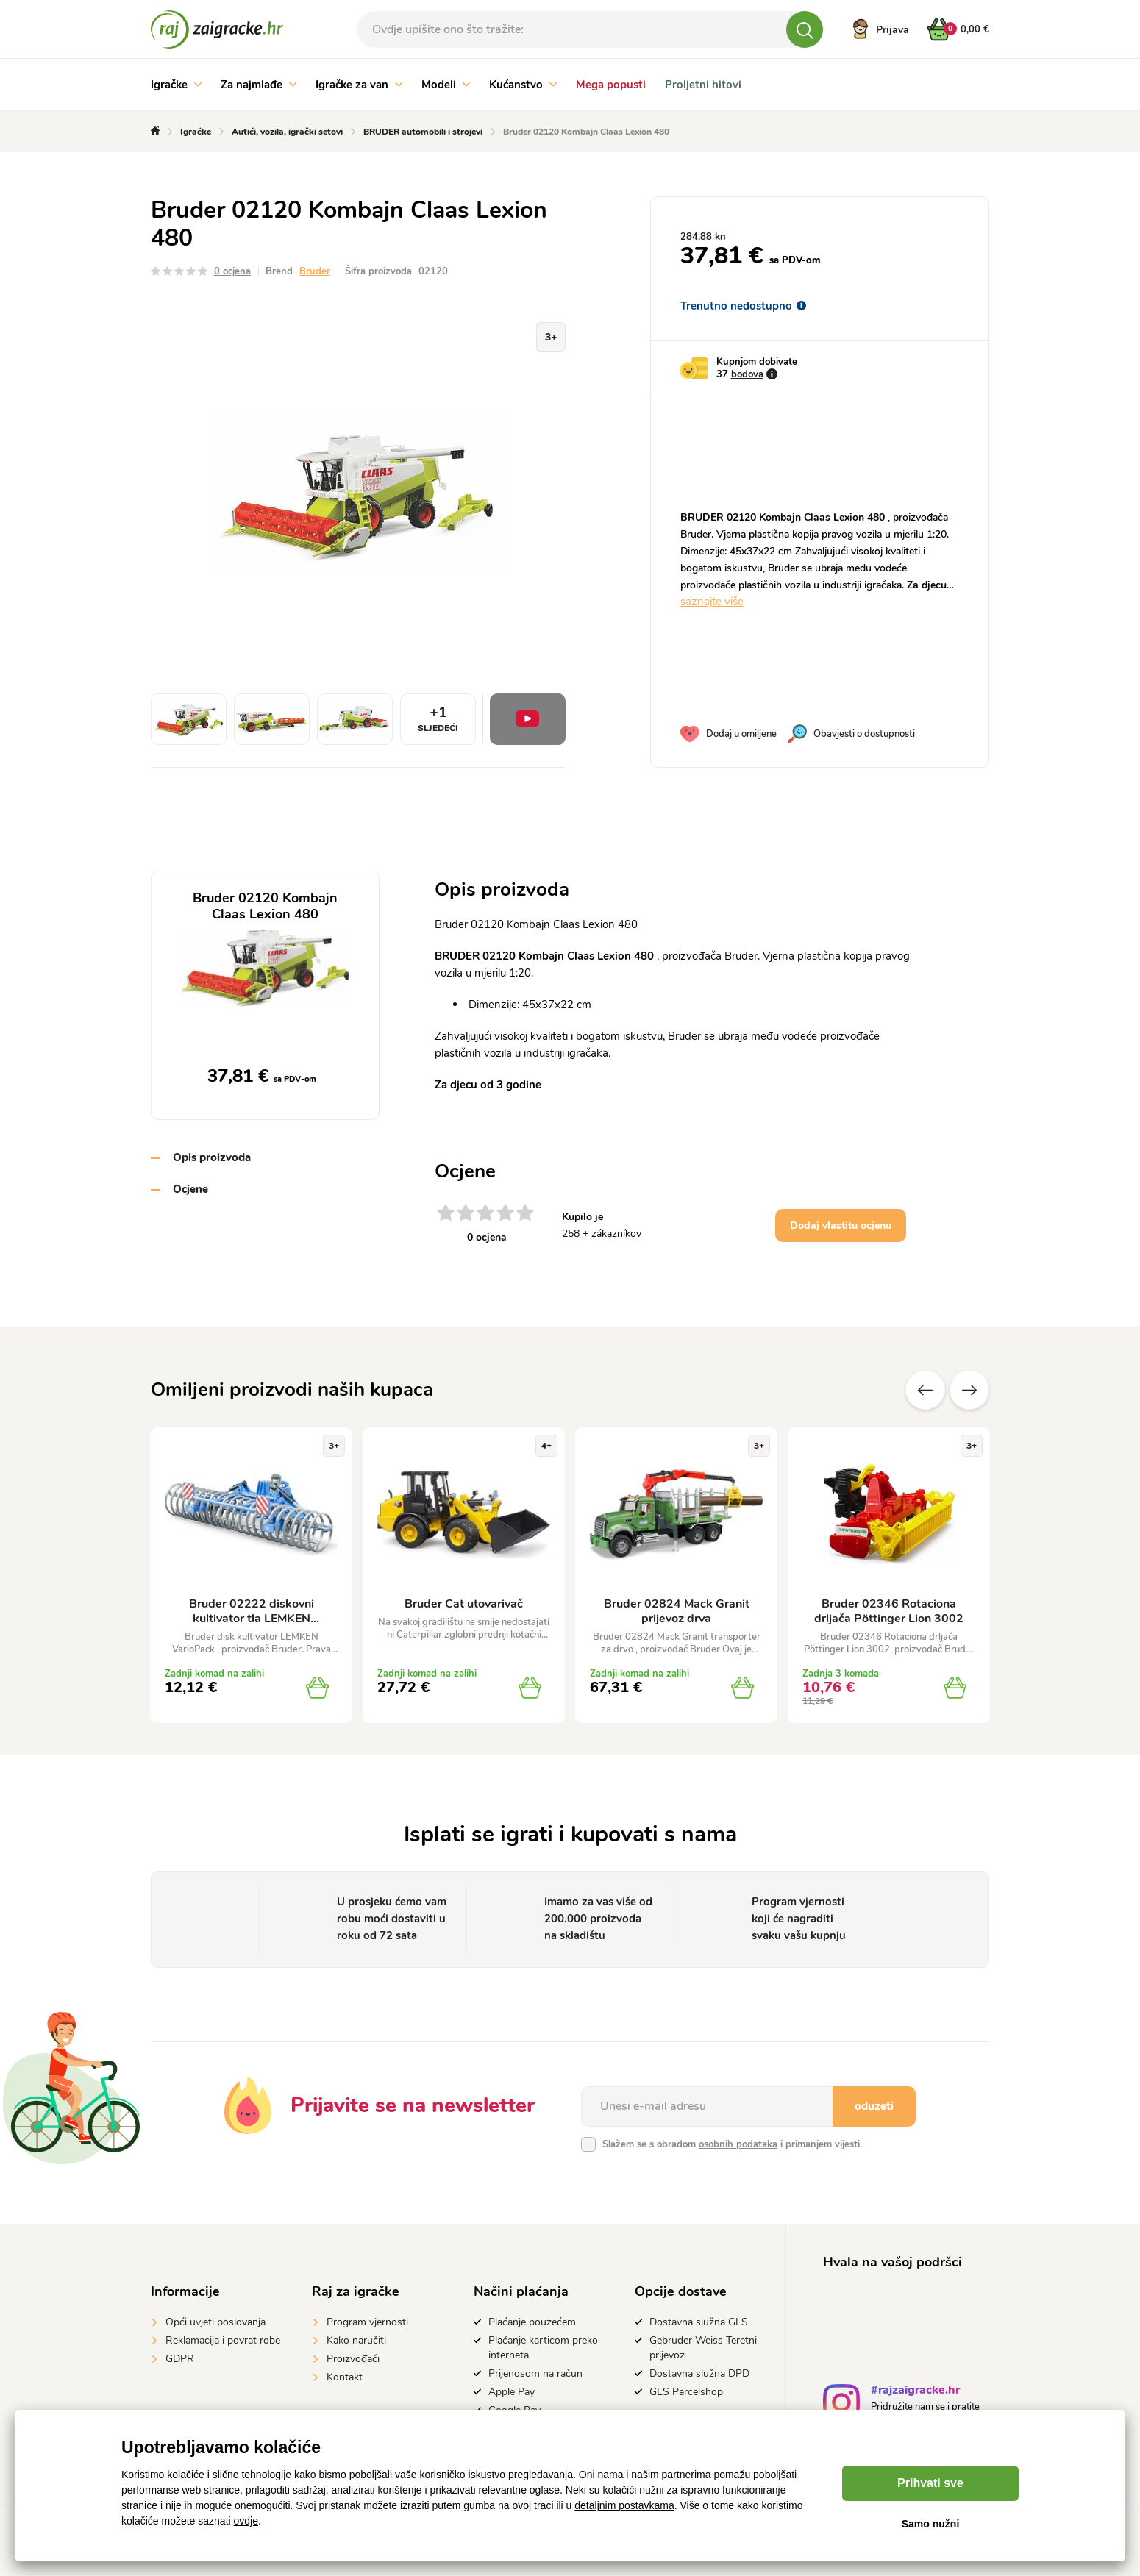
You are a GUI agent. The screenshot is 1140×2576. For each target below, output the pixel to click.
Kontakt (345, 2377)
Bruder (314, 271)
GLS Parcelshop (686, 2392)
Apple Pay (511, 2392)
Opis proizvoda (212, 1157)
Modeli (445, 84)
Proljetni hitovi (703, 84)
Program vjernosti (367, 2322)
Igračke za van (359, 84)
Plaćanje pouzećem (532, 2322)
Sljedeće (969, 1390)
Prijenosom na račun (535, 2373)
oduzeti (874, 2106)
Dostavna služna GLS (698, 2322)
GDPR (179, 2359)
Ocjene (190, 1189)
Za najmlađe (258, 84)
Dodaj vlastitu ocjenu (840, 1225)
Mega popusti (611, 84)
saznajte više (712, 601)
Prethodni (925, 1390)
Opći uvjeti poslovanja (215, 2322)
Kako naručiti (356, 2340)
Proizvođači (353, 2359)
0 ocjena (232, 271)
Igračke (176, 84)
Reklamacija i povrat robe (222, 2340)
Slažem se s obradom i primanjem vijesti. (732, 2144)
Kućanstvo (523, 84)
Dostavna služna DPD (699, 2373)
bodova (747, 374)
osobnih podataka (738, 2144)
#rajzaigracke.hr (915, 2392)
